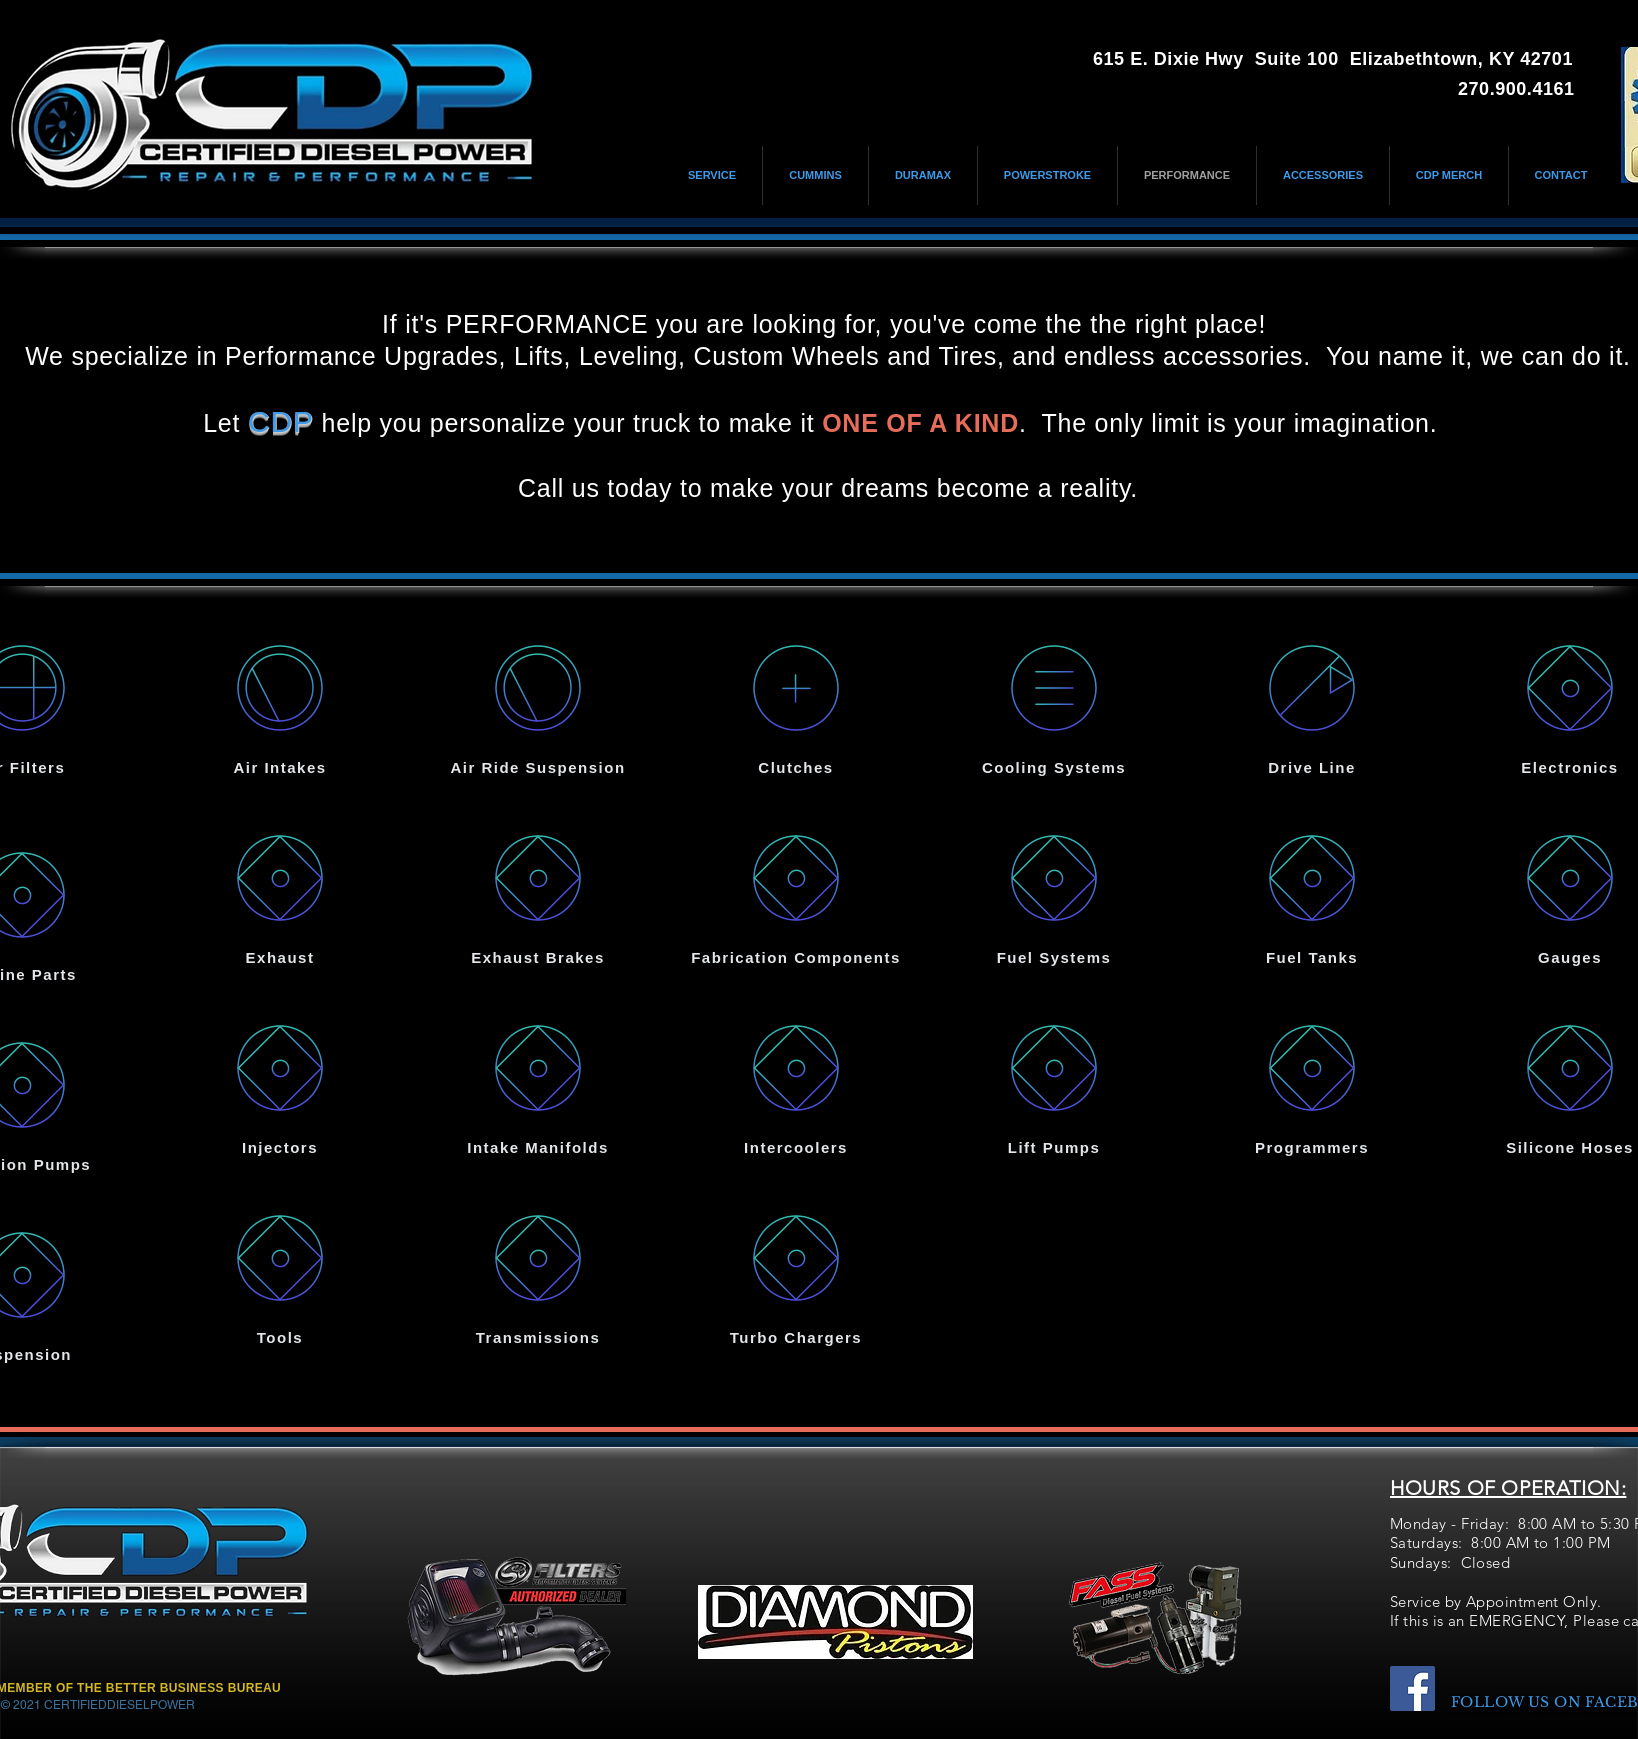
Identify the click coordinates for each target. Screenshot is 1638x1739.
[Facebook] (1412, 1688)
